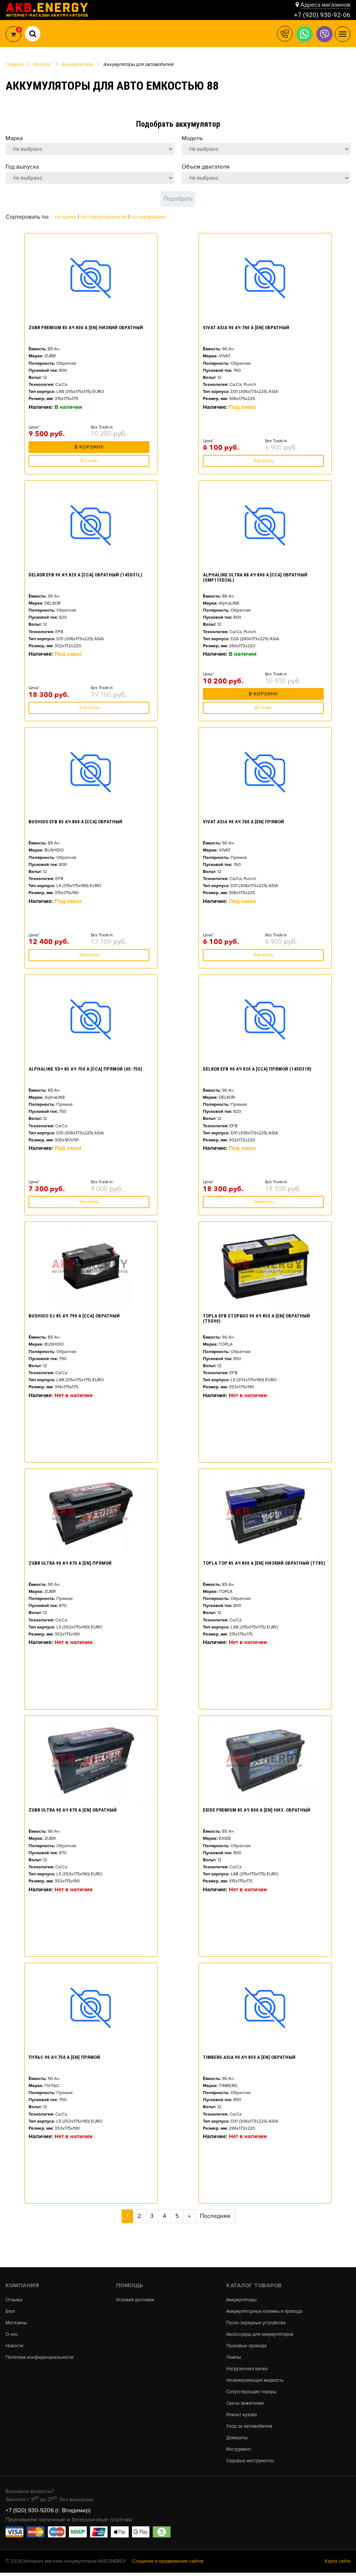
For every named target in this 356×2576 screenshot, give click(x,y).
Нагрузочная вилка (247, 2370)
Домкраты (237, 2440)
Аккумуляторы (242, 2300)
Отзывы (14, 2300)
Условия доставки (135, 2300)
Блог (11, 2311)
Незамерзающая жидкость (255, 2382)
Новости (14, 2347)
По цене (66, 217)
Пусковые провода (246, 2347)
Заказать (263, 461)
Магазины (17, 2323)
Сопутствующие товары (251, 2393)
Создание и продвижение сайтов (168, 2564)
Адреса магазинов (325, 4)
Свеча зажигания (245, 2405)
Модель (192, 138)
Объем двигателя (206, 167)
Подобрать (178, 198)
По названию (148, 217)
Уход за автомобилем (249, 2428)
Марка (14, 138)
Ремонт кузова (242, 2417)
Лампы (233, 2358)
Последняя (215, 2216)
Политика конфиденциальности (40, 2358)
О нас (12, 2335)
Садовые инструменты (250, 2464)
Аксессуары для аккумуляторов (260, 2335)
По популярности (104, 217)
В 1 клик (89, 461)
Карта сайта (337, 2564)
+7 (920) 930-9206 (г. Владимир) (48, 2513)
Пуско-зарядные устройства (256, 2323)
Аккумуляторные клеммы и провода (265, 2311)
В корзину (89, 449)
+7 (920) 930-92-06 (322, 15)
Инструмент (238, 2452)
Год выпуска (22, 167)
